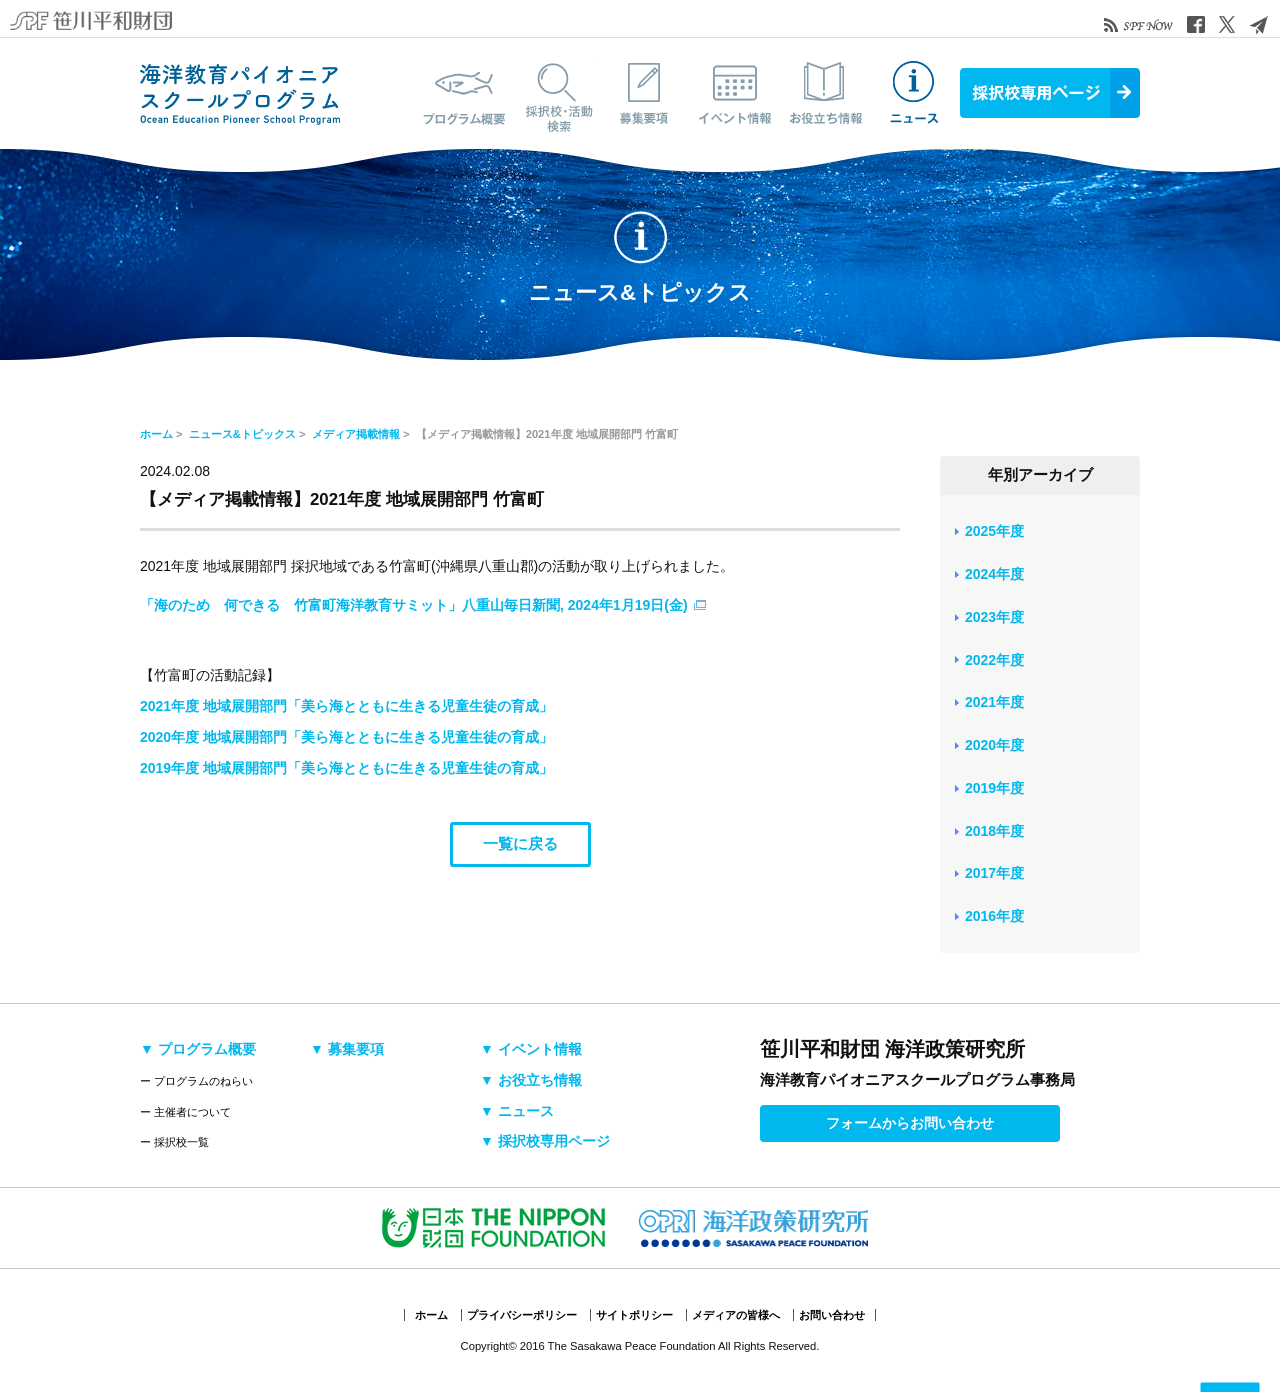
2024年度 (994, 574)
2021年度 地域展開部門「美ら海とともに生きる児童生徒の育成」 (346, 706)
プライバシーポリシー (522, 1315)
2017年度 (994, 873)
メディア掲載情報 (356, 434)
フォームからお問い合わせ (910, 1123)
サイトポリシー (634, 1315)
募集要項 (645, 93)
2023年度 (994, 617)
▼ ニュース (517, 1111)
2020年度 (994, 745)
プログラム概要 (465, 93)
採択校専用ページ (1050, 93)
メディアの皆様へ (736, 1315)
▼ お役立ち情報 (531, 1080)
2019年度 (994, 788)
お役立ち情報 (825, 93)
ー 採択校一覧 (174, 1142)
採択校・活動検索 (555, 93)
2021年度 (994, 702)
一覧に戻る (520, 843)
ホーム (156, 434)
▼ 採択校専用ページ (545, 1141)
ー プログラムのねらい (196, 1081)
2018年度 (994, 831)
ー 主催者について (185, 1112)
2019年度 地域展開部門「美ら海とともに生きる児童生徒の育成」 (346, 768)
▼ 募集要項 (347, 1049)
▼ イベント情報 (531, 1049)
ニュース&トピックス (915, 93)
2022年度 (994, 660)
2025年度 (994, 531)
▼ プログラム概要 (198, 1049)
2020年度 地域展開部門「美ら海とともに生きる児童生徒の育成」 (346, 737)
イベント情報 (735, 93)
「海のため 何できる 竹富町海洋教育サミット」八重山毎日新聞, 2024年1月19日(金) (414, 605)
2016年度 (994, 916)
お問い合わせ (832, 1315)
